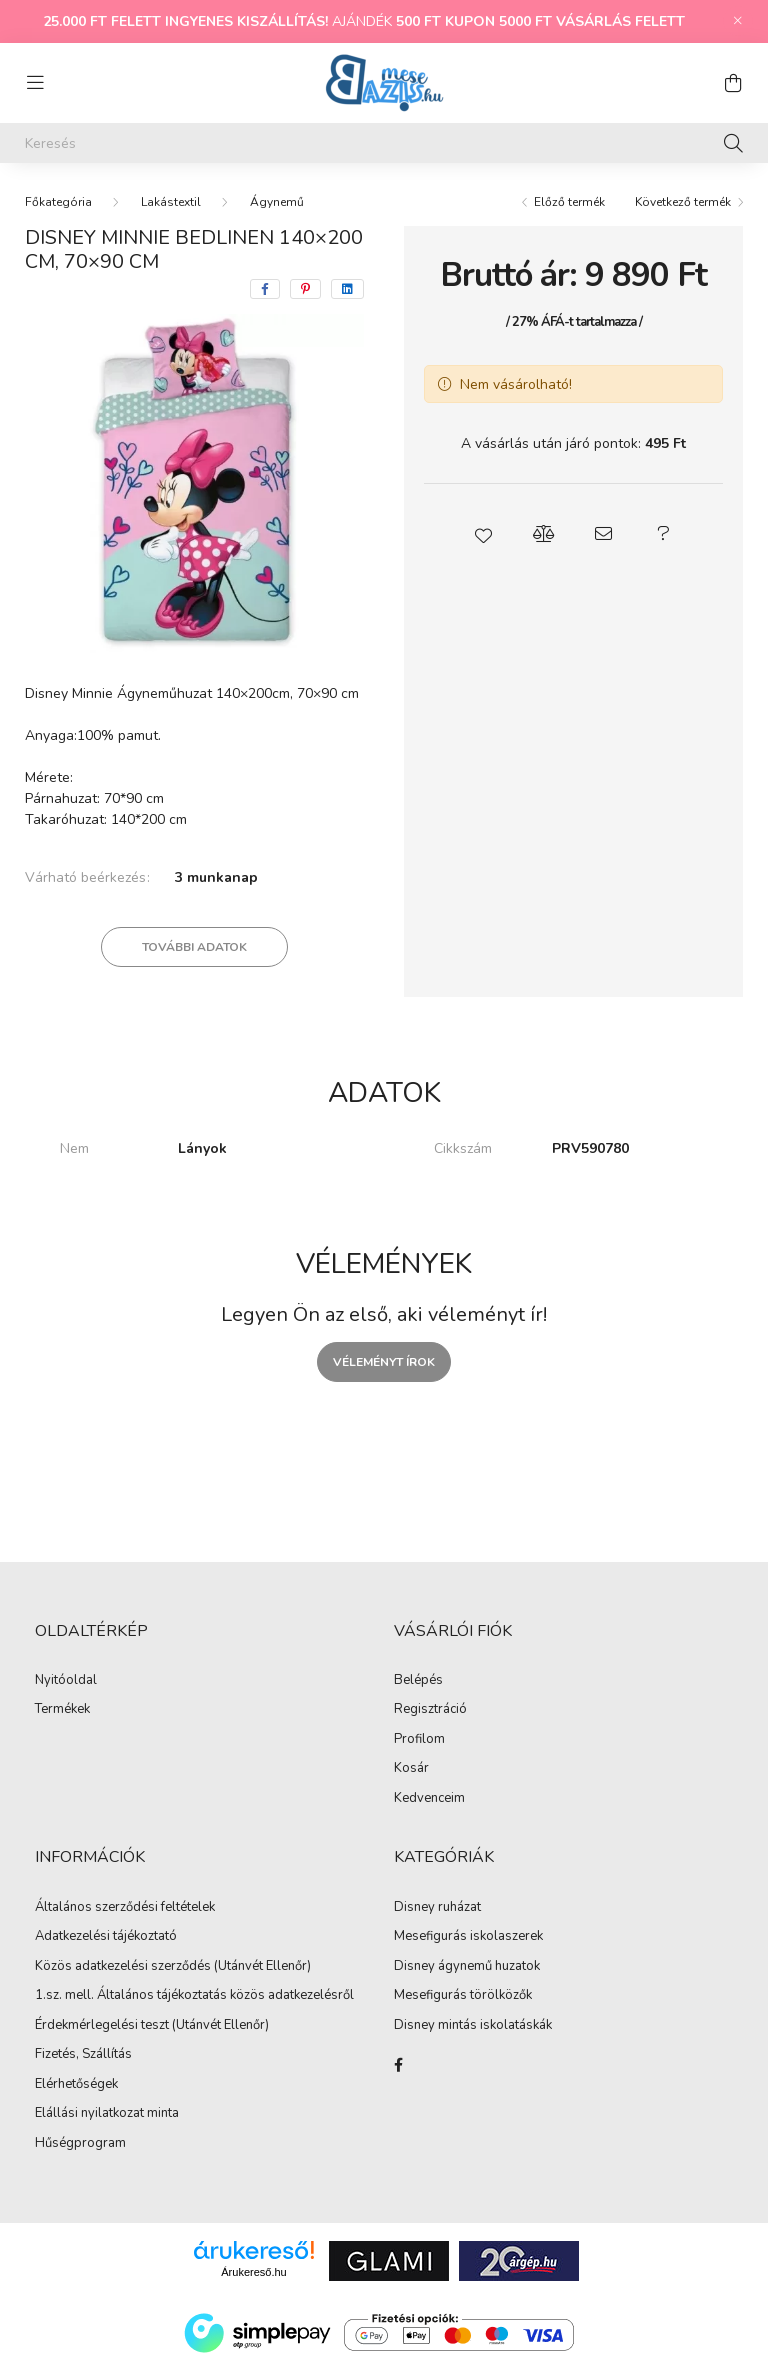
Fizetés (55, 2055)
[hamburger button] (35, 83)
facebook (398, 2065)
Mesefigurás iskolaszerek (468, 1937)
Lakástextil (171, 202)
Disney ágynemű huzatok (467, 1967)
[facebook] (265, 289)
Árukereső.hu (253, 2272)
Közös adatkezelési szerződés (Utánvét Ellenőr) (173, 1967)
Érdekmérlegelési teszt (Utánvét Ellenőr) (152, 2026)
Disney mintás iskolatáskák (473, 2026)
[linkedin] (347, 289)
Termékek (62, 1710)
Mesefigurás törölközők (463, 1996)
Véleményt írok (384, 1362)
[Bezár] (738, 21)
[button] (484, 534)
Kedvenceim (429, 1799)
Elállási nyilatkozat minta (107, 2114)
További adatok (194, 947)
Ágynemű (277, 202)
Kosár (411, 1769)
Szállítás (107, 2055)
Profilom (419, 1740)
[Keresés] (384, 143)
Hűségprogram (80, 2144)
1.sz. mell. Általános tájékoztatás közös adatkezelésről (194, 1996)
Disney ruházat (437, 1908)
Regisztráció (430, 1710)
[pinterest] (305, 289)
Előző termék (569, 202)
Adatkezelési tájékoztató (106, 1937)
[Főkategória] (58, 202)
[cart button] (733, 83)
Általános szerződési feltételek (125, 1908)
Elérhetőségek (76, 2085)
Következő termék (683, 202)
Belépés (418, 1681)
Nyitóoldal (66, 1681)
